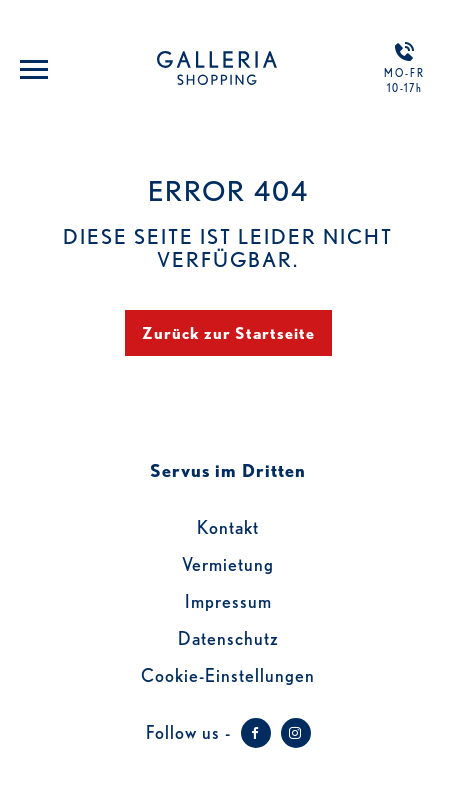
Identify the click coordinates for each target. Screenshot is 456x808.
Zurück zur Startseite (228, 332)
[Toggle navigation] (40, 68)
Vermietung (228, 563)
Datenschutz (228, 637)
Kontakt (228, 526)
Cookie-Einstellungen (228, 674)
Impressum (228, 600)
